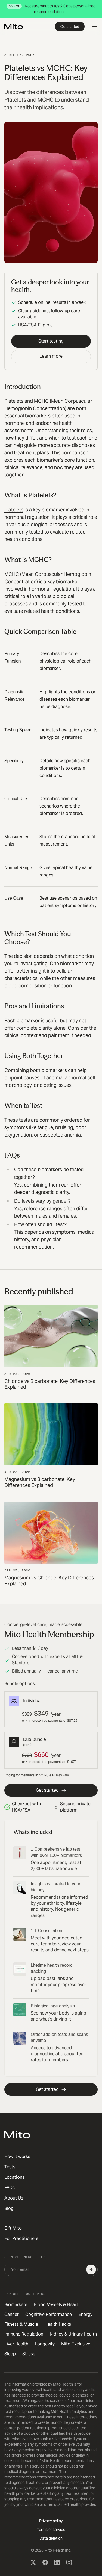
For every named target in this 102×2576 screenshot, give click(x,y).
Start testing (51, 341)
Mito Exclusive (75, 2344)
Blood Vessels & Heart (56, 2304)
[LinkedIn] (57, 2562)
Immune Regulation (23, 2334)
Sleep (10, 2354)
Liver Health (16, 2344)
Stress (28, 2354)
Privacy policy (51, 2520)
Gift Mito (13, 2228)
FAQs (9, 2188)
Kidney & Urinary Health (73, 2334)
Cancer (11, 2314)
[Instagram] (69, 2562)
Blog (9, 2208)
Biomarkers (15, 2304)
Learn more (51, 356)
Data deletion (51, 2538)
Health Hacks (58, 2324)
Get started (69, 26)
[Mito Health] (17, 2134)
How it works (17, 2156)
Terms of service (51, 2529)
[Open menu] (94, 26)
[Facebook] (45, 2562)
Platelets (13, 510)
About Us (13, 2198)
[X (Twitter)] (33, 2562)
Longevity (45, 2344)
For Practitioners (21, 2238)
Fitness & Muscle (21, 2324)
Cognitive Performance (48, 2314)
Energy (85, 2314)
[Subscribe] (91, 2269)
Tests (9, 2167)
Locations (14, 2177)
